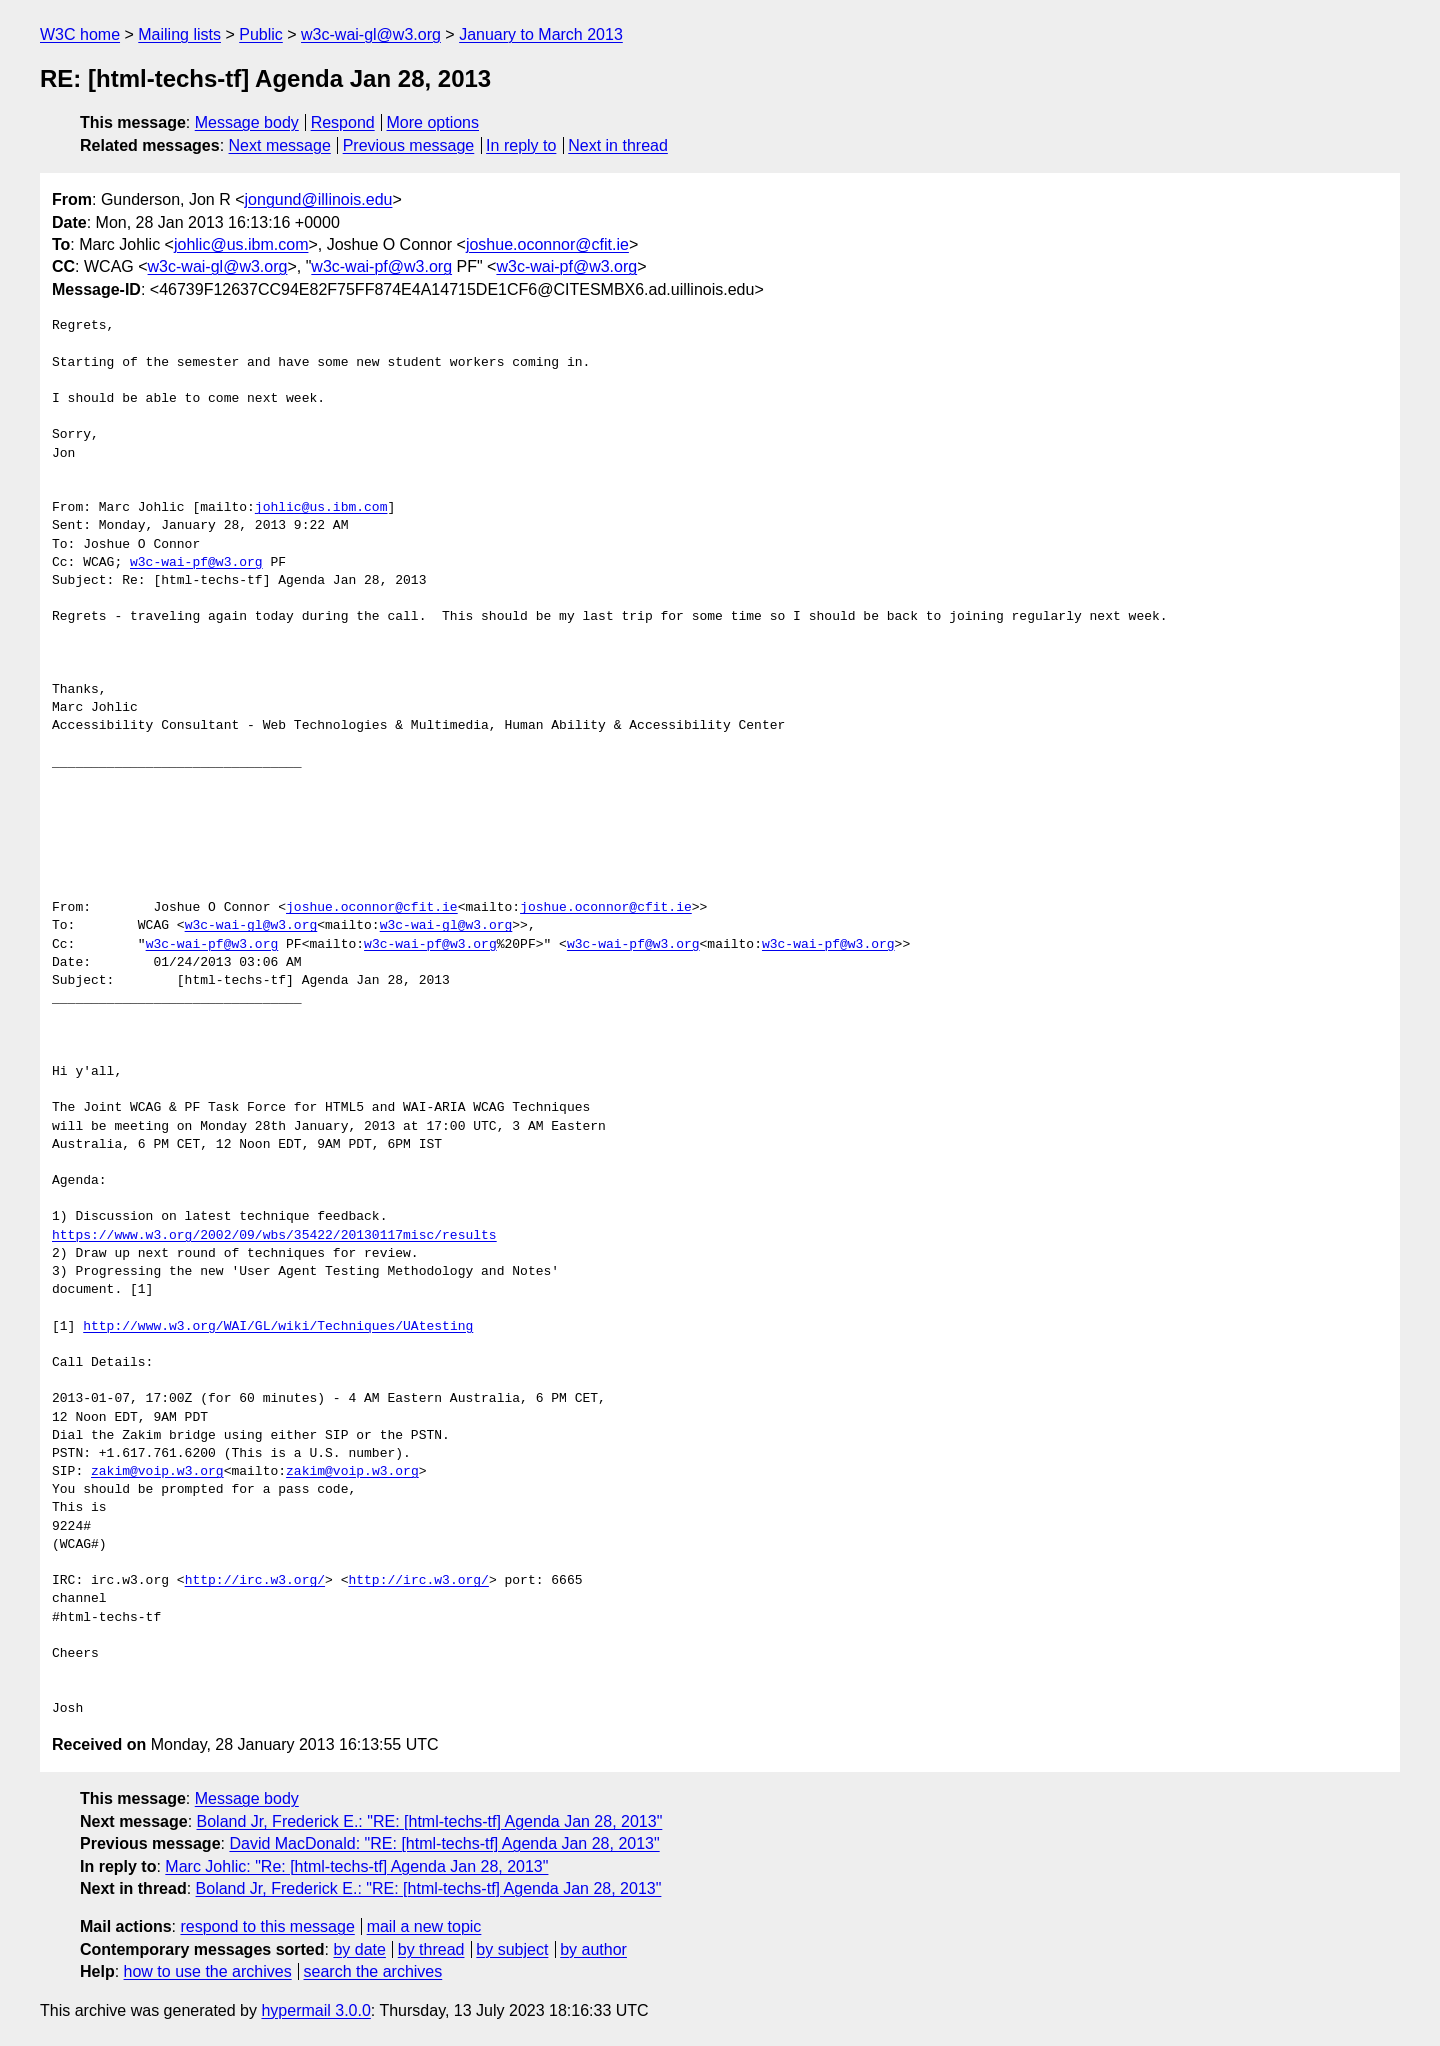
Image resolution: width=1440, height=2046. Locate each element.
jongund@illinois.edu (319, 199)
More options (433, 122)
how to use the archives (208, 1971)
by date (359, 1949)
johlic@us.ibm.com (241, 244)
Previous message (409, 145)
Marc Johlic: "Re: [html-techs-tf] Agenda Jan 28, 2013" (356, 1866)
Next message (280, 145)
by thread (431, 1949)
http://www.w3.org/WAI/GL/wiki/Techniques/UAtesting (278, 1327)
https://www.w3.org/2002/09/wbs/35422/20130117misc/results (274, 1236)
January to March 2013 (541, 34)
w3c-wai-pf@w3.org (381, 266)
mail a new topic (424, 1926)
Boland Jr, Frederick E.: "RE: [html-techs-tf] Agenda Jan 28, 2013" (430, 1821)
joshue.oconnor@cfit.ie (547, 244)
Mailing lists (179, 34)
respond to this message (267, 1926)
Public (261, 34)
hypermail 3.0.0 (315, 2010)
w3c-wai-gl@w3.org (371, 34)
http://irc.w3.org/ (255, 1581)
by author (593, 1949)
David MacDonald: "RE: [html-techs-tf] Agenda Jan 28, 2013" (444, 1843)
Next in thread (618, 145)
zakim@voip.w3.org (157, 1472)
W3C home (80, 34)
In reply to (521, 145)
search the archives (373, 1971)
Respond (343, 122)
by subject (512, 1949)
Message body (247, 122)
